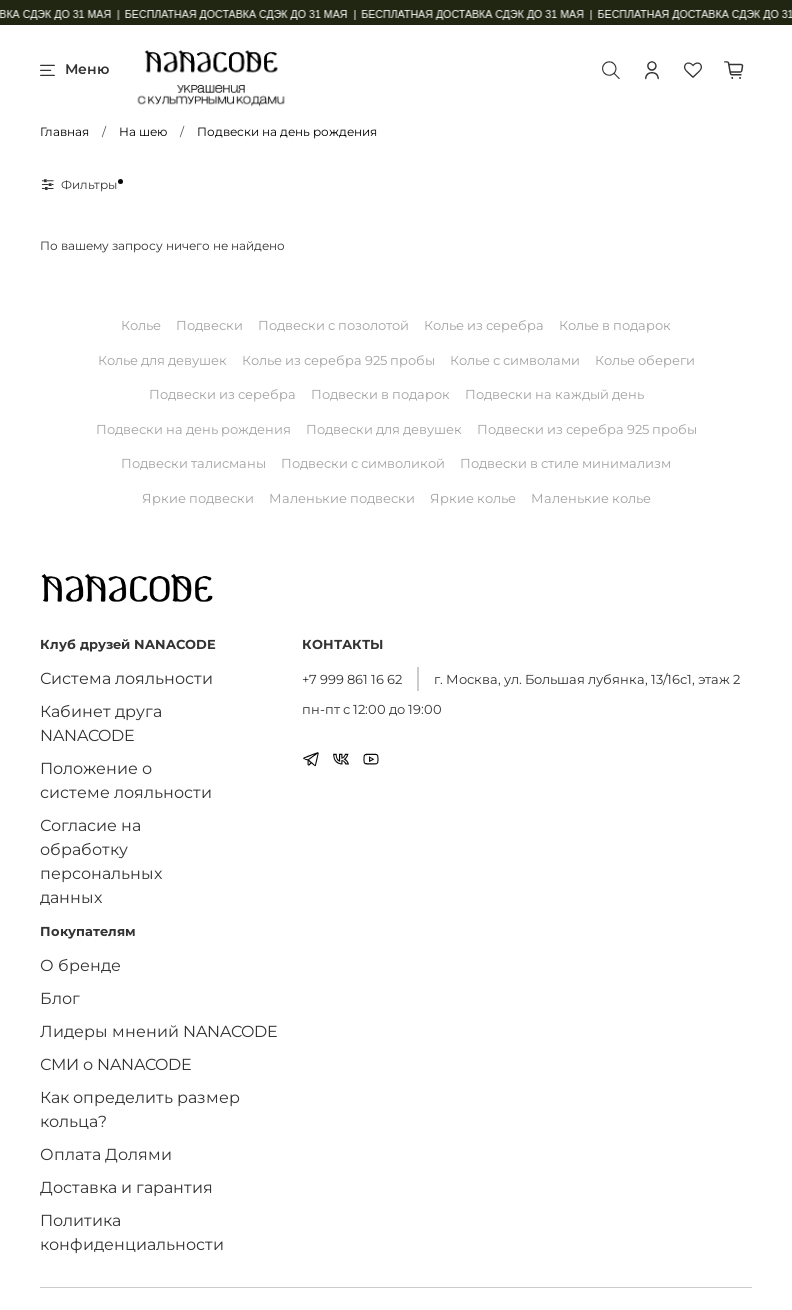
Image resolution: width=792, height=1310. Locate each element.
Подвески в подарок (380, 394)
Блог (60, 998)
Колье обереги (645, 360)
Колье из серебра (484, 325)
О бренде (80, 965)
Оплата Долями (106, 1154)
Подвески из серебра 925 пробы (587, 429)
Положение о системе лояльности (126, 780)
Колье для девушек (162, 360)
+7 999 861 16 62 (352, 679)
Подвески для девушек (384, 429)
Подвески (209, 325)
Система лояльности (126, 678)
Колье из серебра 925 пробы (338, 360)
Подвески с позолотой (333, 325)
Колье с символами (515, 360)
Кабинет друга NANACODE (101, 723)
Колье (141, 325)
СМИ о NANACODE (116, 1064)
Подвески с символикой (363, 463)
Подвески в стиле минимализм (565, 463)
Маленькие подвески (342, 498)
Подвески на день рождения (193, 429)
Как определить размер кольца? (140, 1109)
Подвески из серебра (222, 394)
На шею (143, 131)
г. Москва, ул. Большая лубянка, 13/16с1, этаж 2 (587, 679)
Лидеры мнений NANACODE (159, 1031)
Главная (64, 131)
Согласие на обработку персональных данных (101, 861)
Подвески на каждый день (554, 394)
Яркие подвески (198, 498)
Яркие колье (473, 498)
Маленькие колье (591, 498)
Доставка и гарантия (126, 1187)
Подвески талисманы (193, 463)
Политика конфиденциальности (132, 1232)
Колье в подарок (615, 325)
